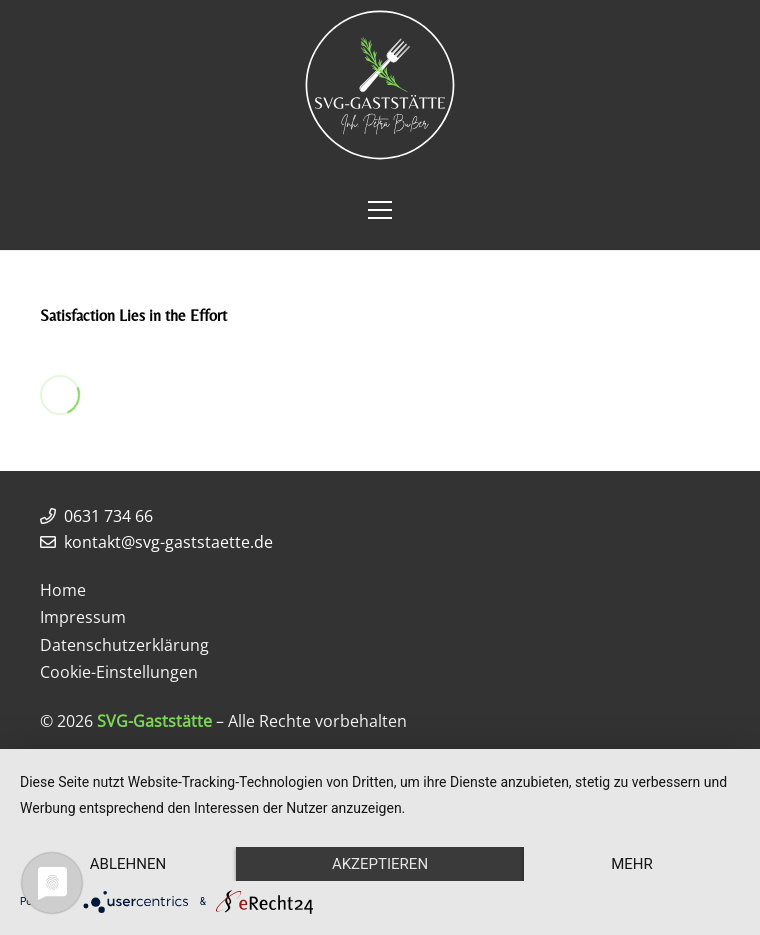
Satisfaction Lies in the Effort (133, 315)
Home (63, 590)
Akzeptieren (380, 864)
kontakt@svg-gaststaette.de (168, 542)
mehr (632, 864)
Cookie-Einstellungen (119, 672)
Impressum (83, 617)
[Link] (380, 85)
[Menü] (380, 210)
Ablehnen (128, 864)
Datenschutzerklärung (124, 645)
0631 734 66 (108, 516)
